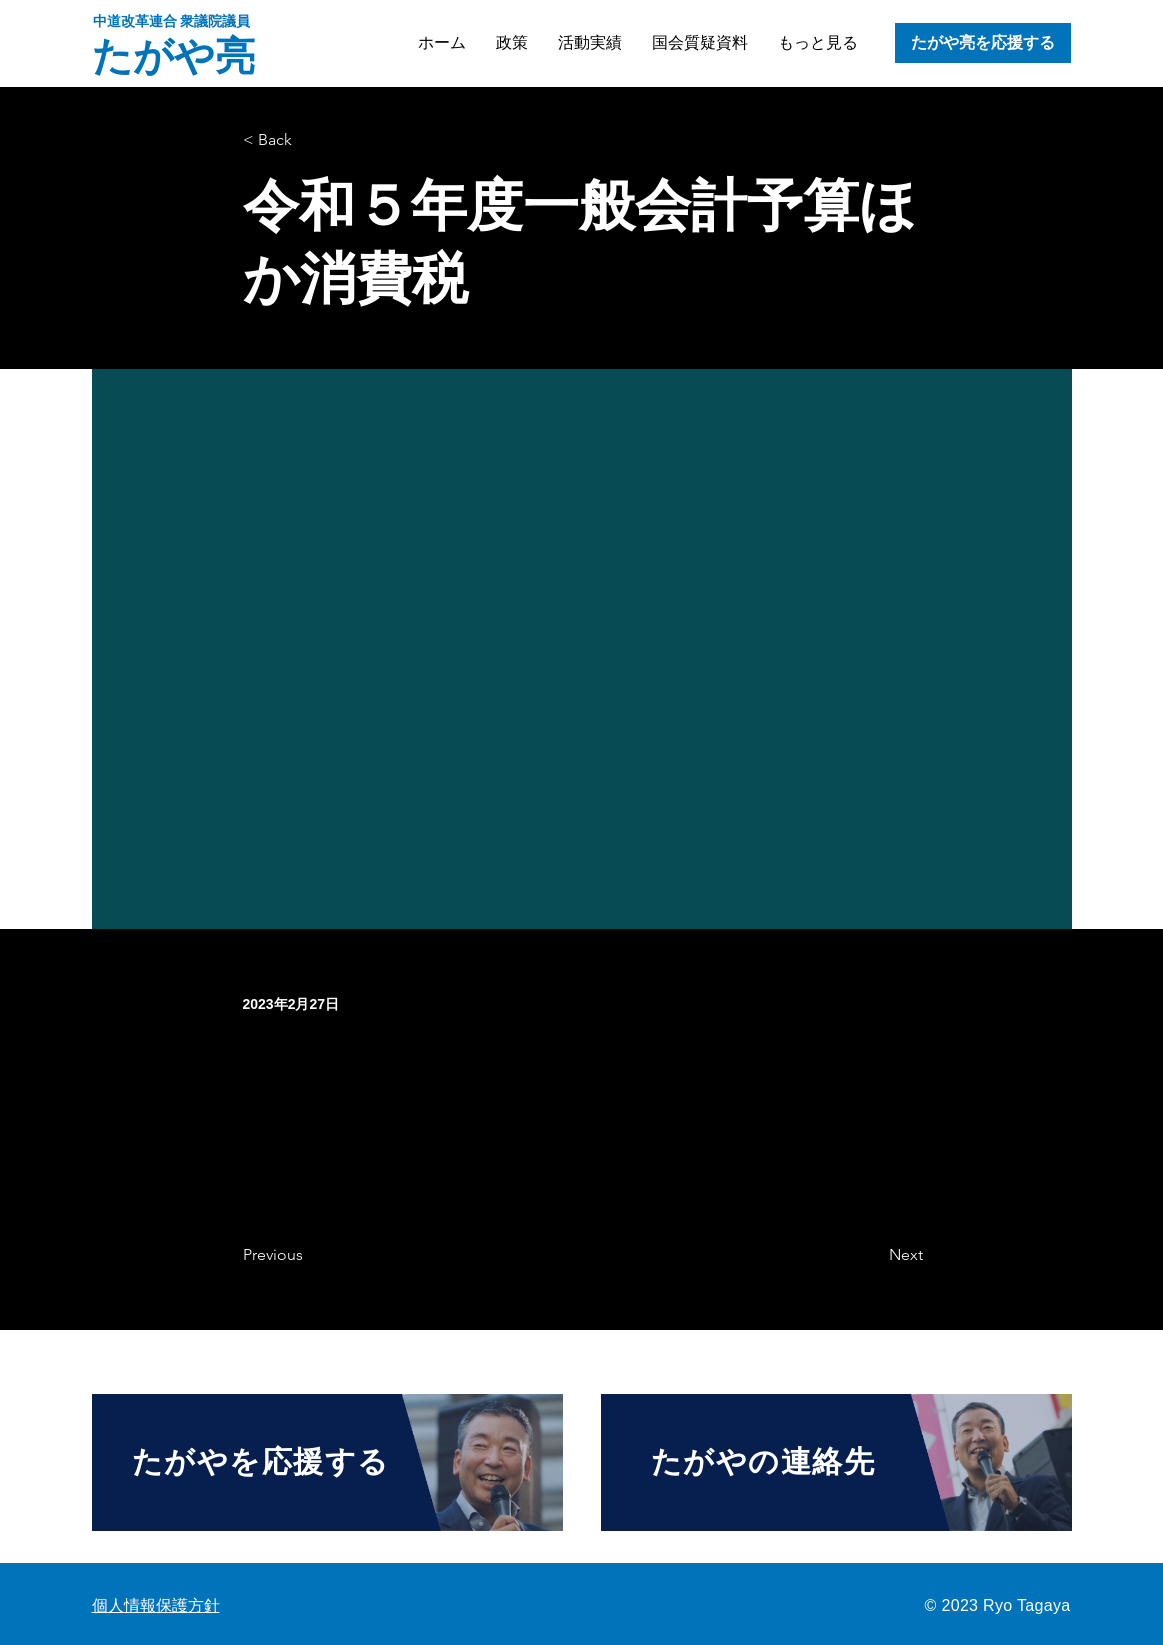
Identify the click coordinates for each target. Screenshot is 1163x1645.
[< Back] (309, 140)
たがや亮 (173, 56)
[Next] (873, 1255)
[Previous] (309, 1255)
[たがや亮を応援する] (983, 43)
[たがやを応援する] (327, 1462)
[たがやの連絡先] (836, 1462)
